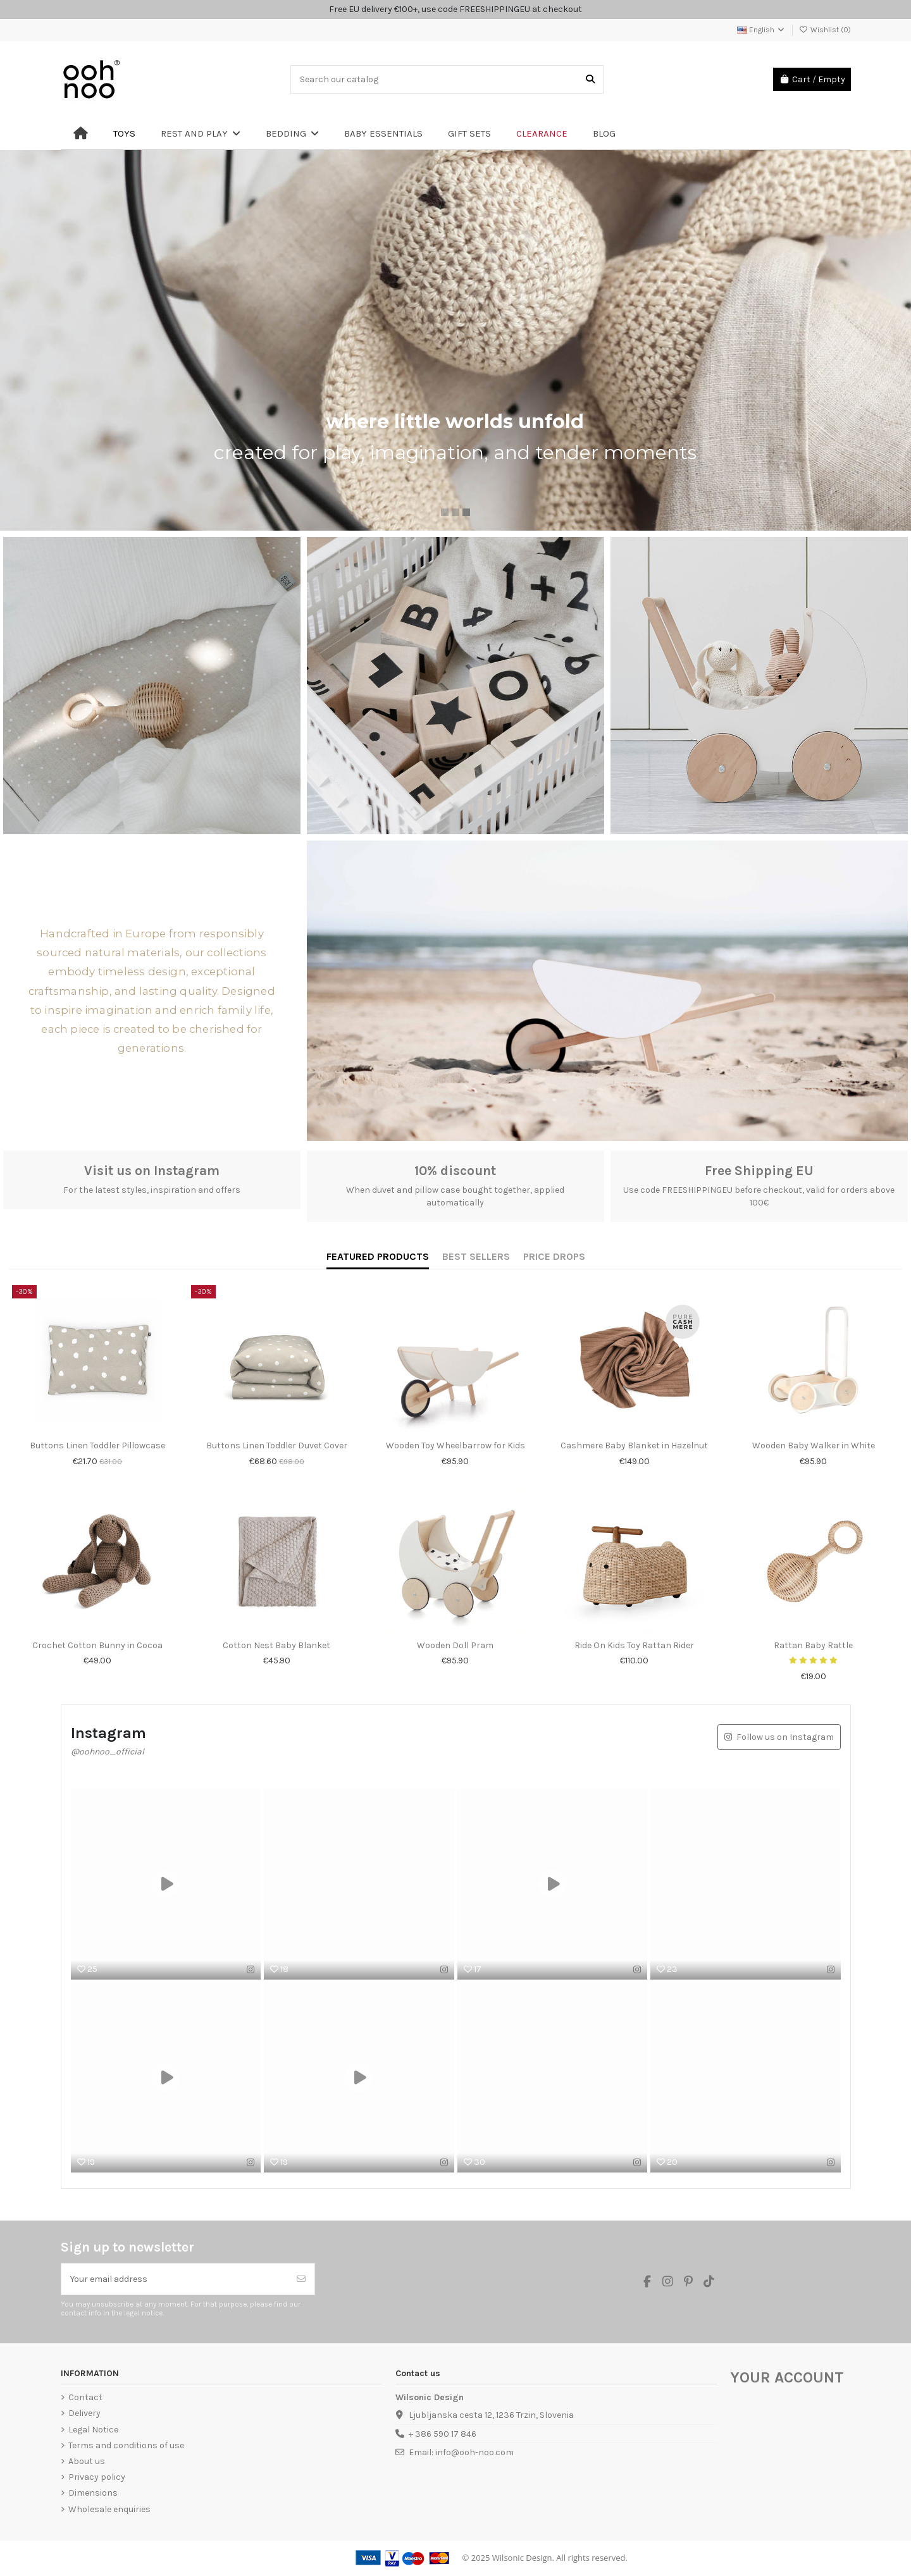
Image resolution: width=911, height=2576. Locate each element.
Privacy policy (96, 2477)
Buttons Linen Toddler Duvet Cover (276, 1445)
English (761, 29)
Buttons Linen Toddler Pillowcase (97, 1445)
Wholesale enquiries (109, 2509)
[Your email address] (174, 2279)
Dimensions (93, 2492)
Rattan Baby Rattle (813, 1645)
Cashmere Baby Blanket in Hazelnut (634, 1445)
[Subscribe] (301, 2279)
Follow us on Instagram (785, 1737)
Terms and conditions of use (126, 2445)
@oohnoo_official (107, 1751)
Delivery (84, 2413)
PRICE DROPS (554, 1256)
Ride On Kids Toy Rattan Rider (634, 1645)
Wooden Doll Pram (455, 1645)
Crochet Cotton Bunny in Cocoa (97, 1645)
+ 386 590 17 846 (442, 2434)
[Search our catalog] (590, 79)
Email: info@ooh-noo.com (461, 2452)
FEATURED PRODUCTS (377, 1256)
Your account (787, 2377)
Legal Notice (93, 2429)
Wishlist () (825, 29)
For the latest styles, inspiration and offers (151, 1190)
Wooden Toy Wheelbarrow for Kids (455, 1445)
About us (86, 2461)
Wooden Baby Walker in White (813, 1445)
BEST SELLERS (476, 1256)
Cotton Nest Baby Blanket (276, 1645)
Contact (85, 2397)
